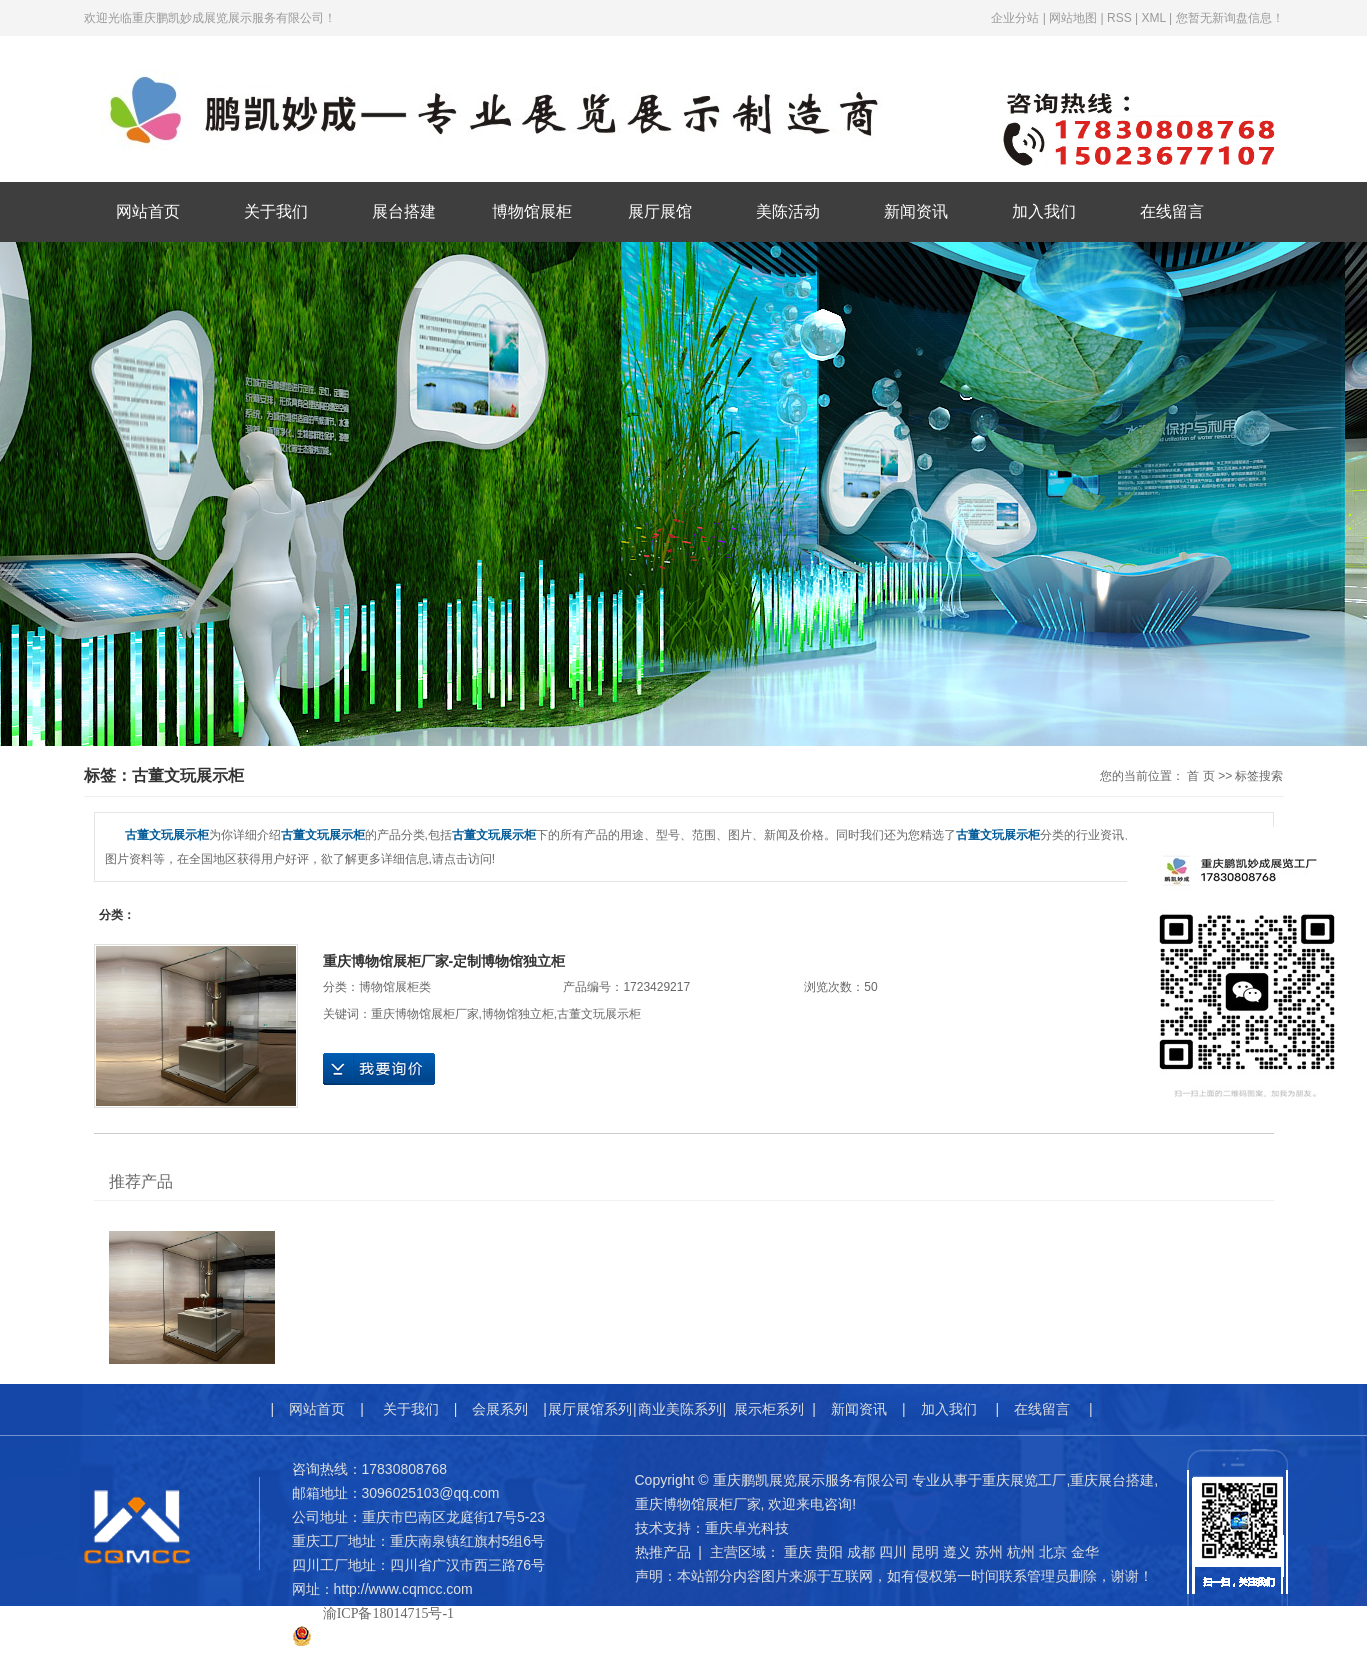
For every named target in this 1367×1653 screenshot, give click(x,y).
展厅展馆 (660, 211)
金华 (1085, 1552)
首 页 (1200, 776)
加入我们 (1044, 211)
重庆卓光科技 (747, 1528)
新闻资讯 (916, 211)
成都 (861, 1552)
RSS (1119, 18)
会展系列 (500, 1409)
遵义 (957, 1552)
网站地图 (1073, 18)
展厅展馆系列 (590, 1409)
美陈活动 (788, 211)
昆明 (925, 1552)
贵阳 (829, 1552)
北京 (1053, 1552)
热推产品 (663, 1552)
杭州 (1021, 1552)
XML (1153, 18)
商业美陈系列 (680, 1409)
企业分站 (1015, 18)
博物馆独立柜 (518, 1014)
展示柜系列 (769, 1409)
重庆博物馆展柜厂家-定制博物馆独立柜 (444, 961)
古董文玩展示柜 (599, 1014)
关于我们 (276, 211)
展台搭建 (404, 211)
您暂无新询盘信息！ (1230, 18)
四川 (893, 1552)
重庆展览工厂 (1024, 1480)
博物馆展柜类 (395, 987)
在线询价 (379, 1069)
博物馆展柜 (532, 211)
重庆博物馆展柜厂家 (425, 1014)
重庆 (798, 1552)
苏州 (989, 1552)
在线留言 (1172, 211)
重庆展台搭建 (1112, 1480)
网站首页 (148, 211)
